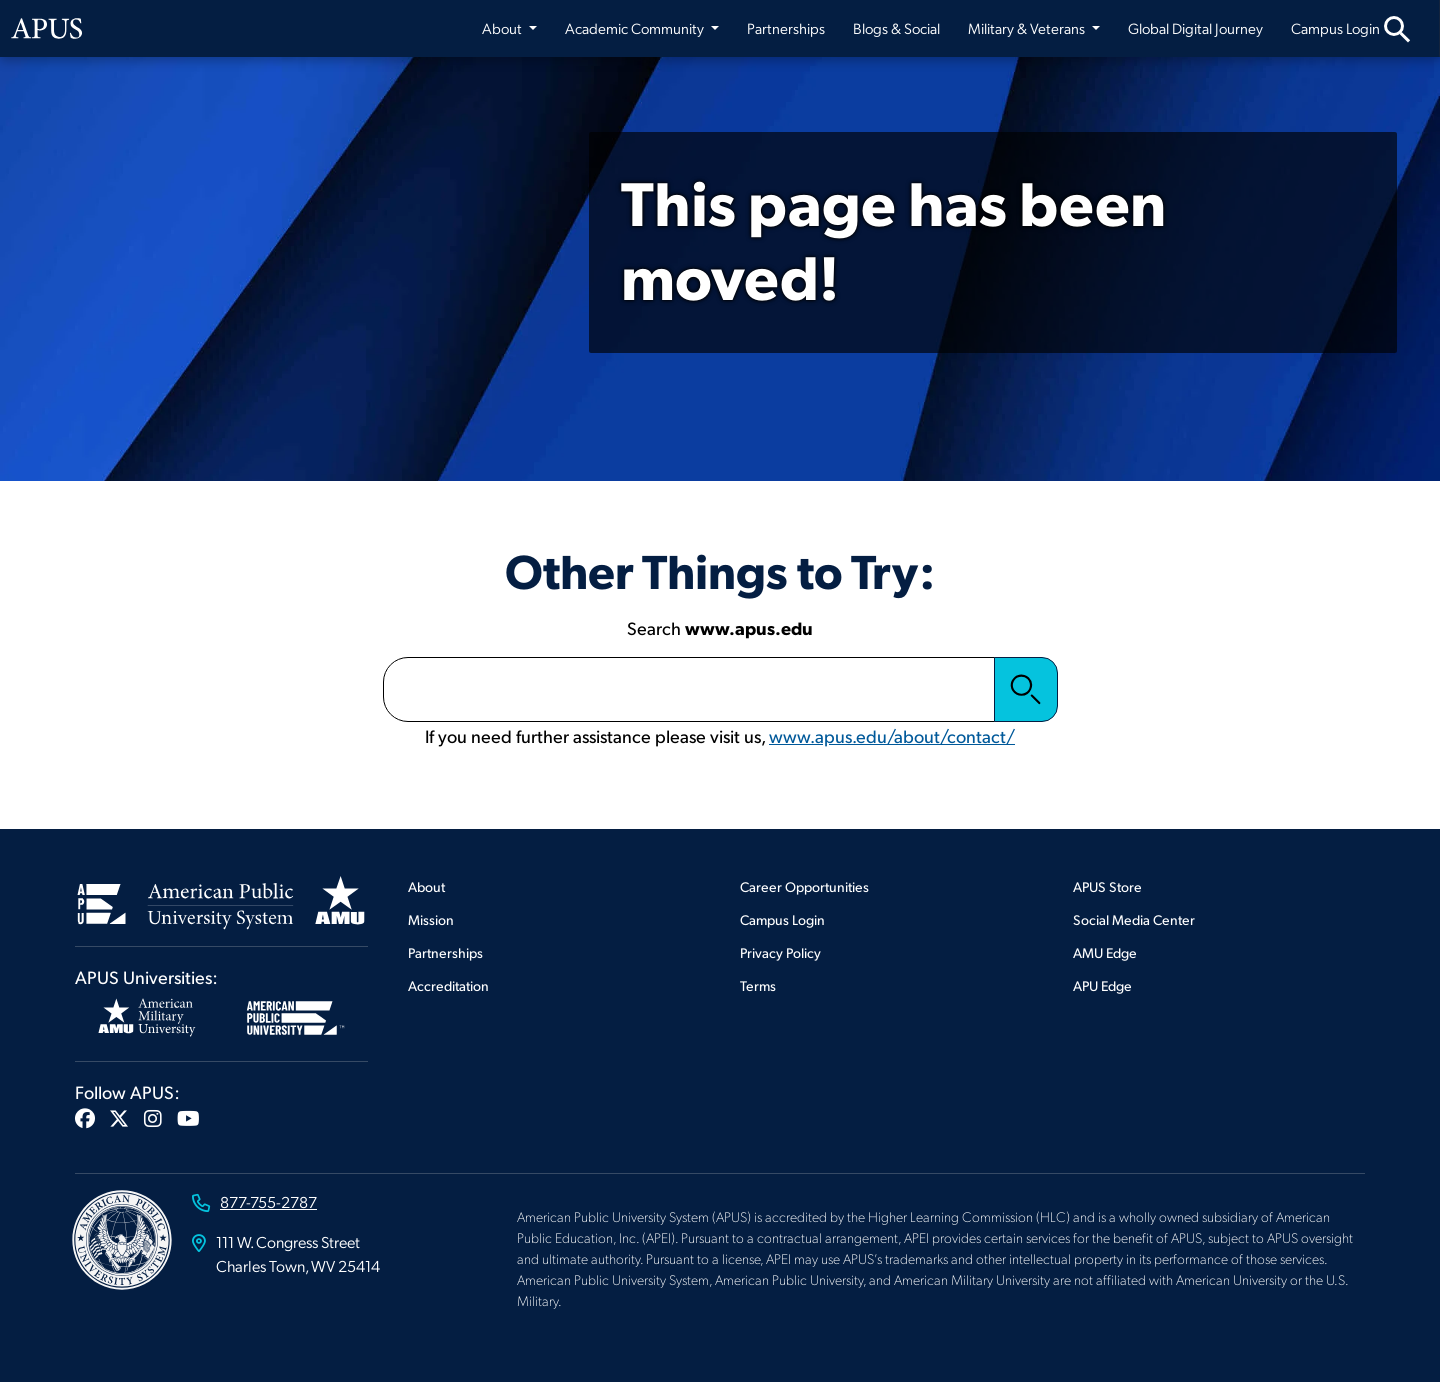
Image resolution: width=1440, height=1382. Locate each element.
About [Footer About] (426, 886)
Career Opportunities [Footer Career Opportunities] (804, 886)
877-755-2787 (268, 1201)
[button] (85, 1118)
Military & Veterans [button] (1028, 28)
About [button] (504, 28)
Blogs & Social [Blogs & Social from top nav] (896, 28)
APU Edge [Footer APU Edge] (1102, 985)
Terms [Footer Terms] (758, 985)
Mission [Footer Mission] (431, 919)
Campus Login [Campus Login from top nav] (1335, 28)
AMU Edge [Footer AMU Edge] (1105, 952)
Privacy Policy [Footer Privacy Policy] (780, 952)
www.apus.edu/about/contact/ (892, 735)
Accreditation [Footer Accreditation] (448, 985)
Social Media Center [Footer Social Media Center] (1134, 919)
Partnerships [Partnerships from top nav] (786, 28)
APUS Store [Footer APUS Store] (1107, 886)
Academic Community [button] (636, 28)
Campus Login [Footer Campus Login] (782, 919)
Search (1026, 689)
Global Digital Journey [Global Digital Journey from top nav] (1195, 28)
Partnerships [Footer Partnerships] (445, 952)
